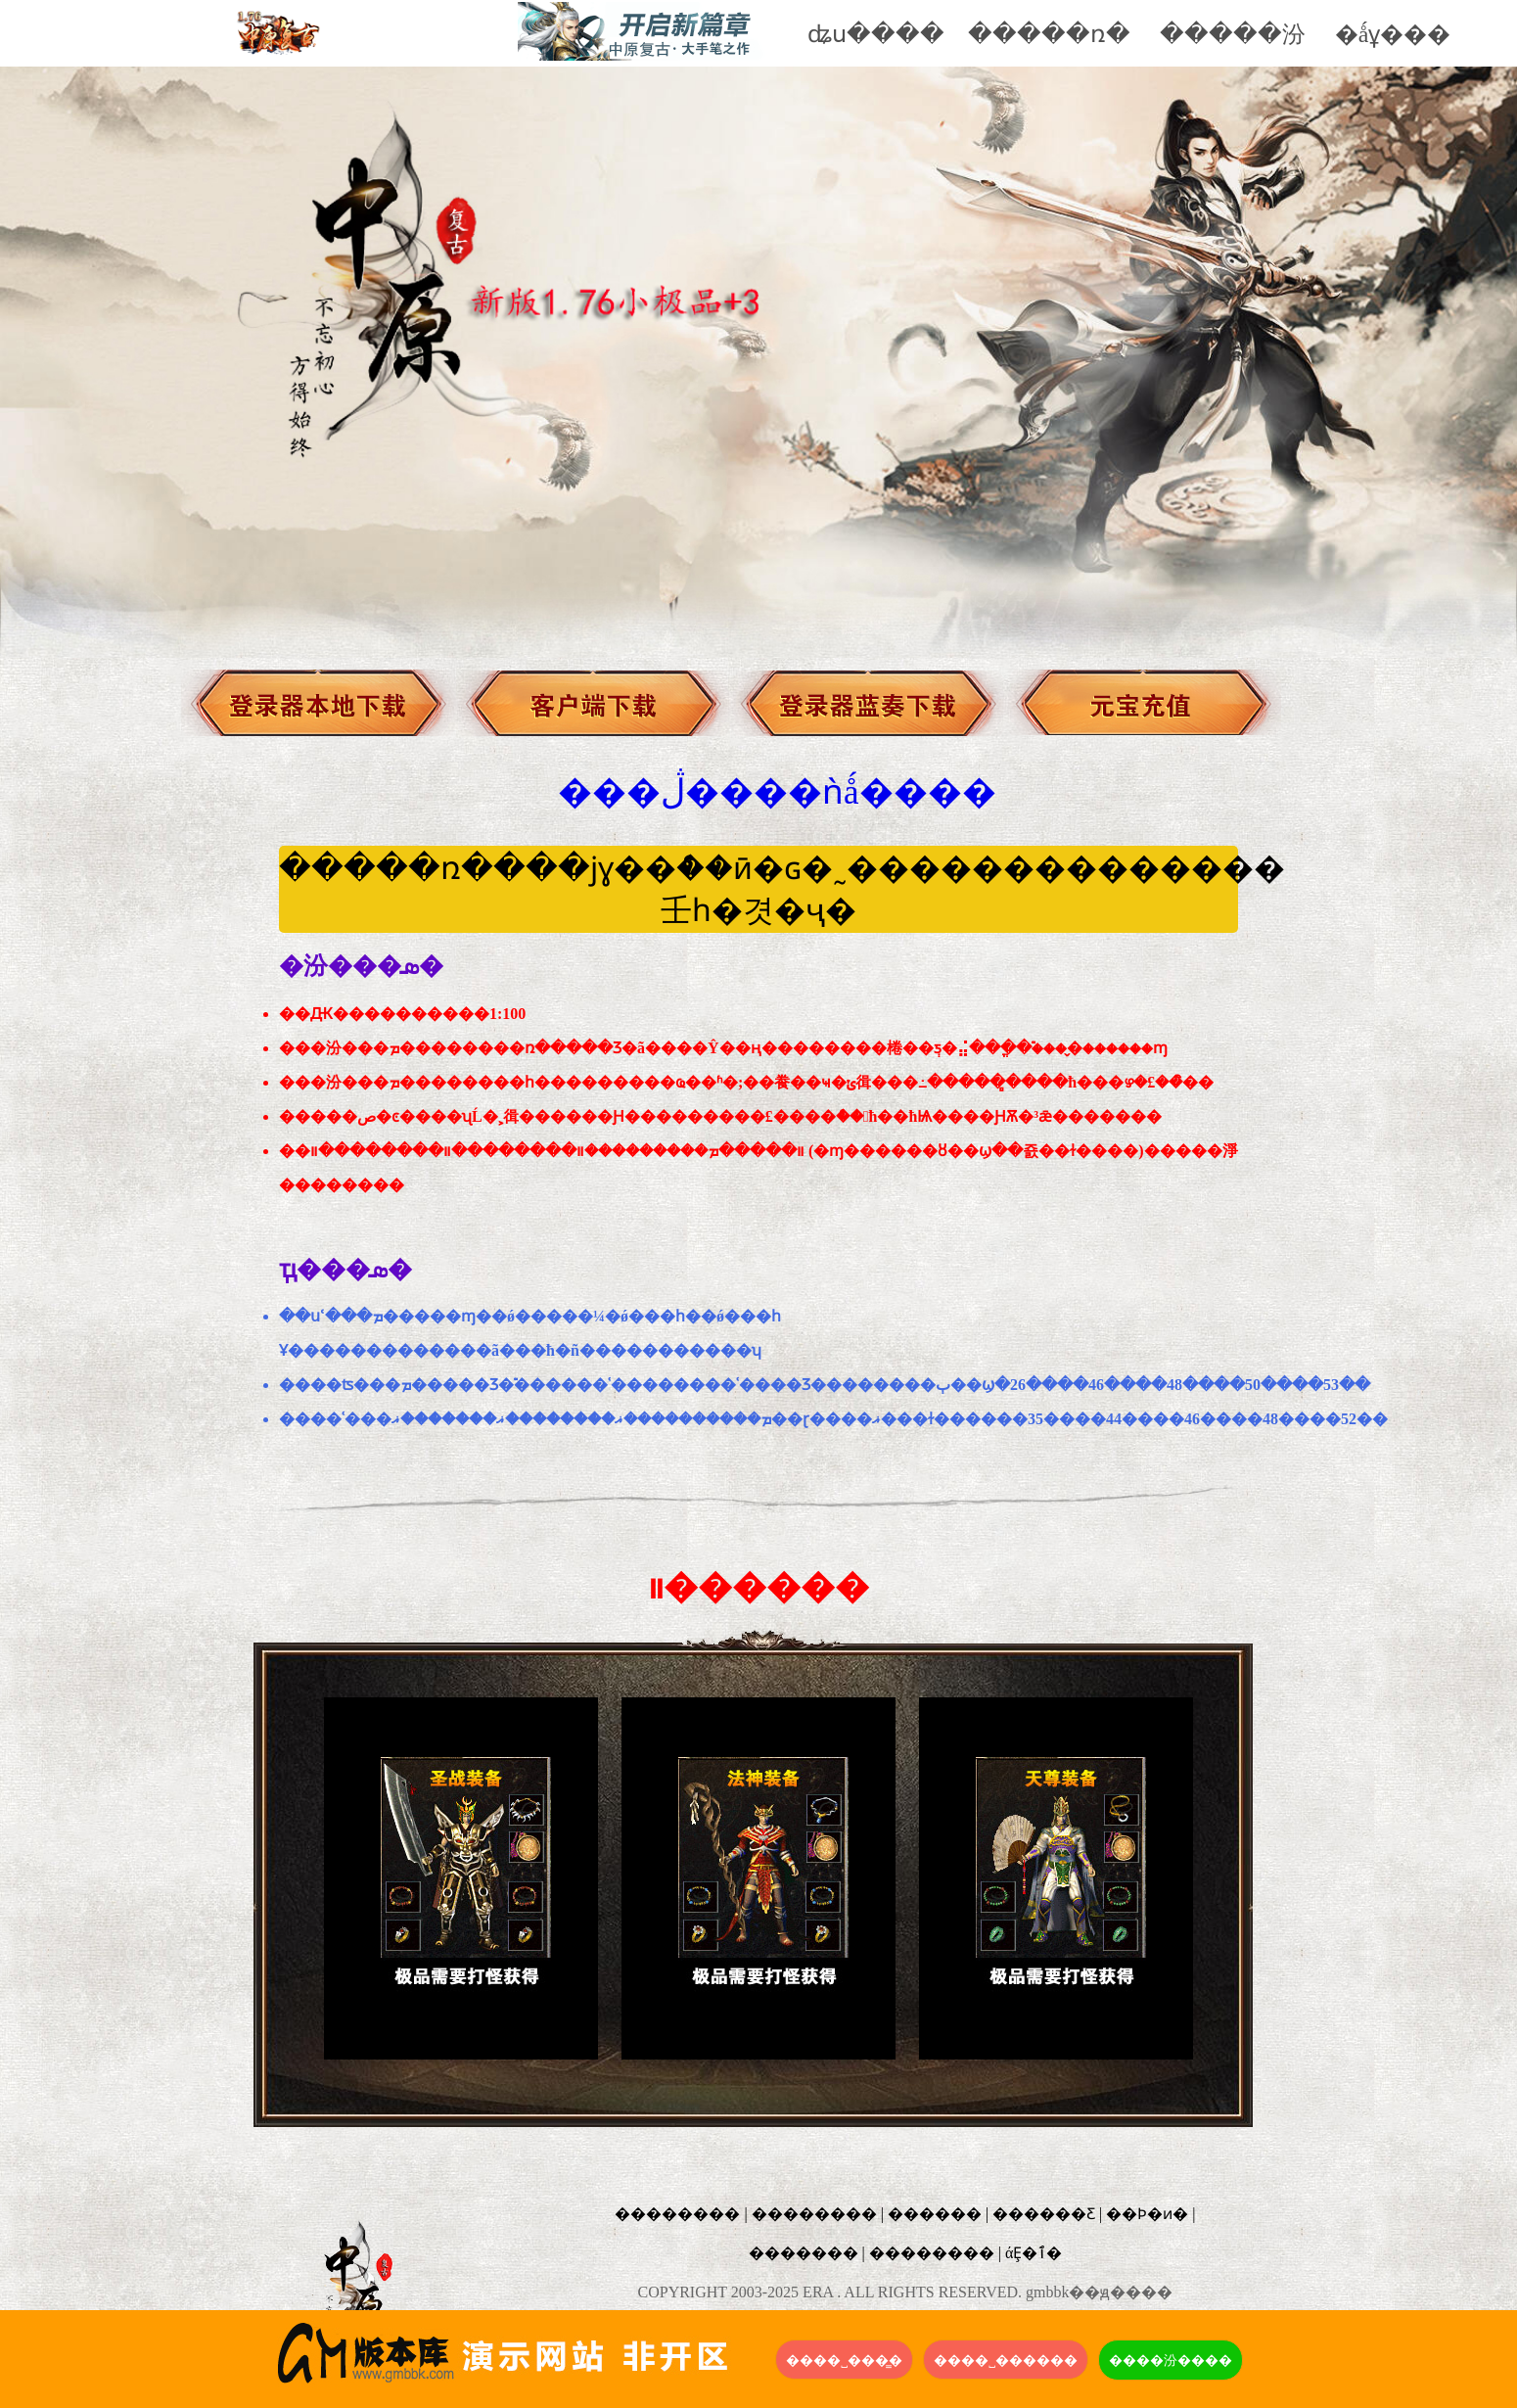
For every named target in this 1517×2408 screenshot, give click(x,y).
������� (803, 2253)
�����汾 (1232, 34)
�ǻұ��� (1393, 34)
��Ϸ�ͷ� (1147, 2213)
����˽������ (1006, 2360)
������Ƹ (1043, 2213)
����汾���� (1170, 2360)
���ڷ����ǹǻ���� (777, 792)
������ (935, 2213)
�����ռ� (1049, 34)
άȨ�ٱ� (1033, 2253)
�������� (677, 2213)
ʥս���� (875, 34)
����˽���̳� (844, 2360)
